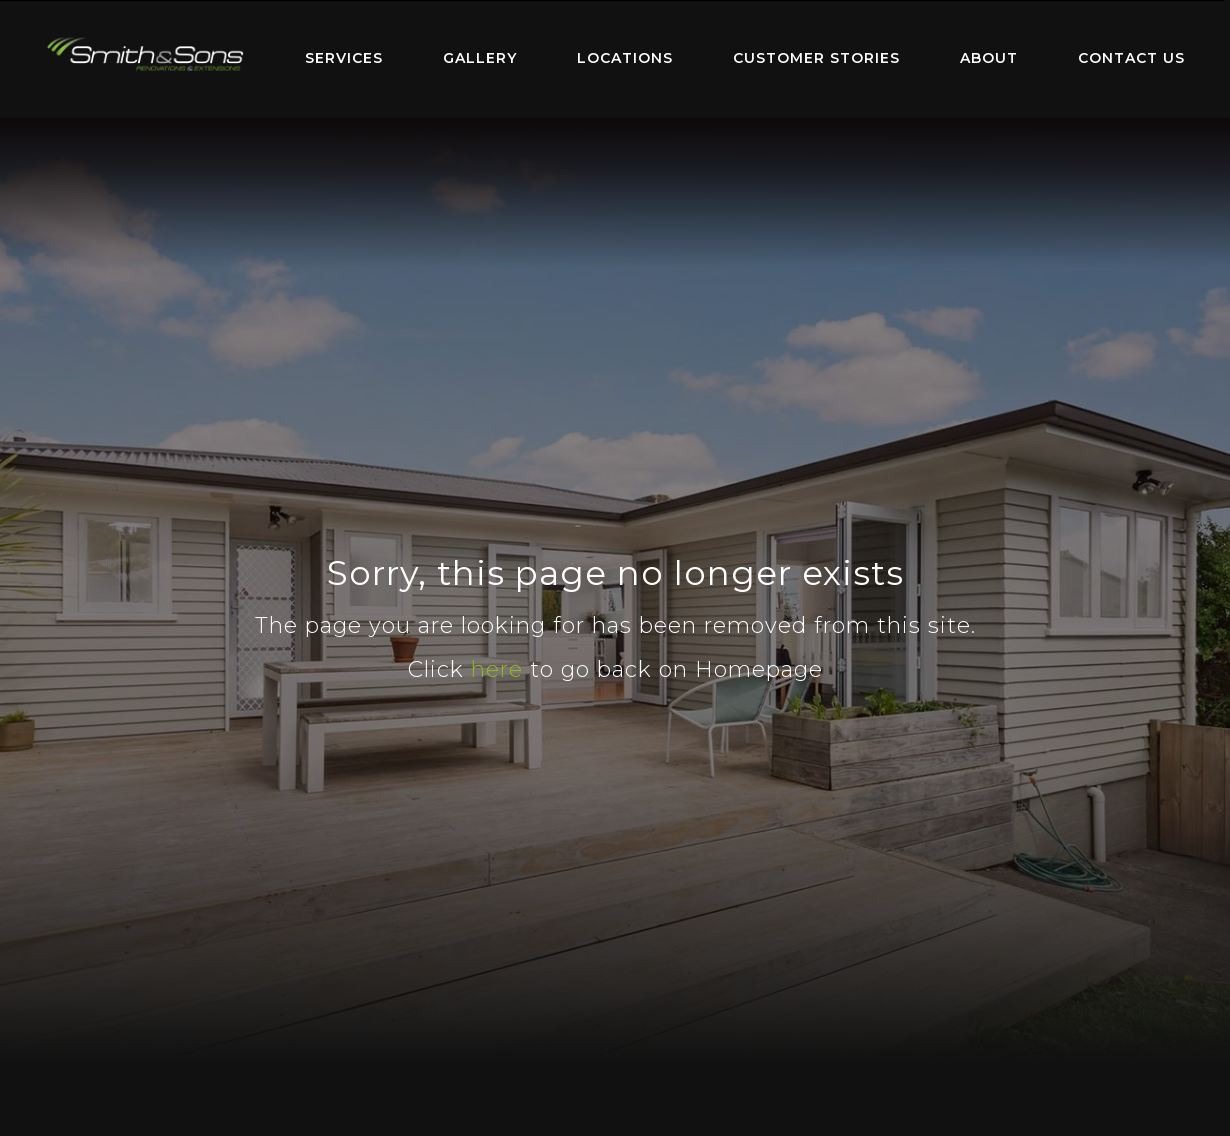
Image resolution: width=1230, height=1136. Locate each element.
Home (145, 54)
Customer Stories (816, 58)
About (989, 58)
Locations (625, 58)
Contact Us (1131, 58)
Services (344, 58)
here (497, 669)
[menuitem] (145, 59)
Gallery (480, 58)
